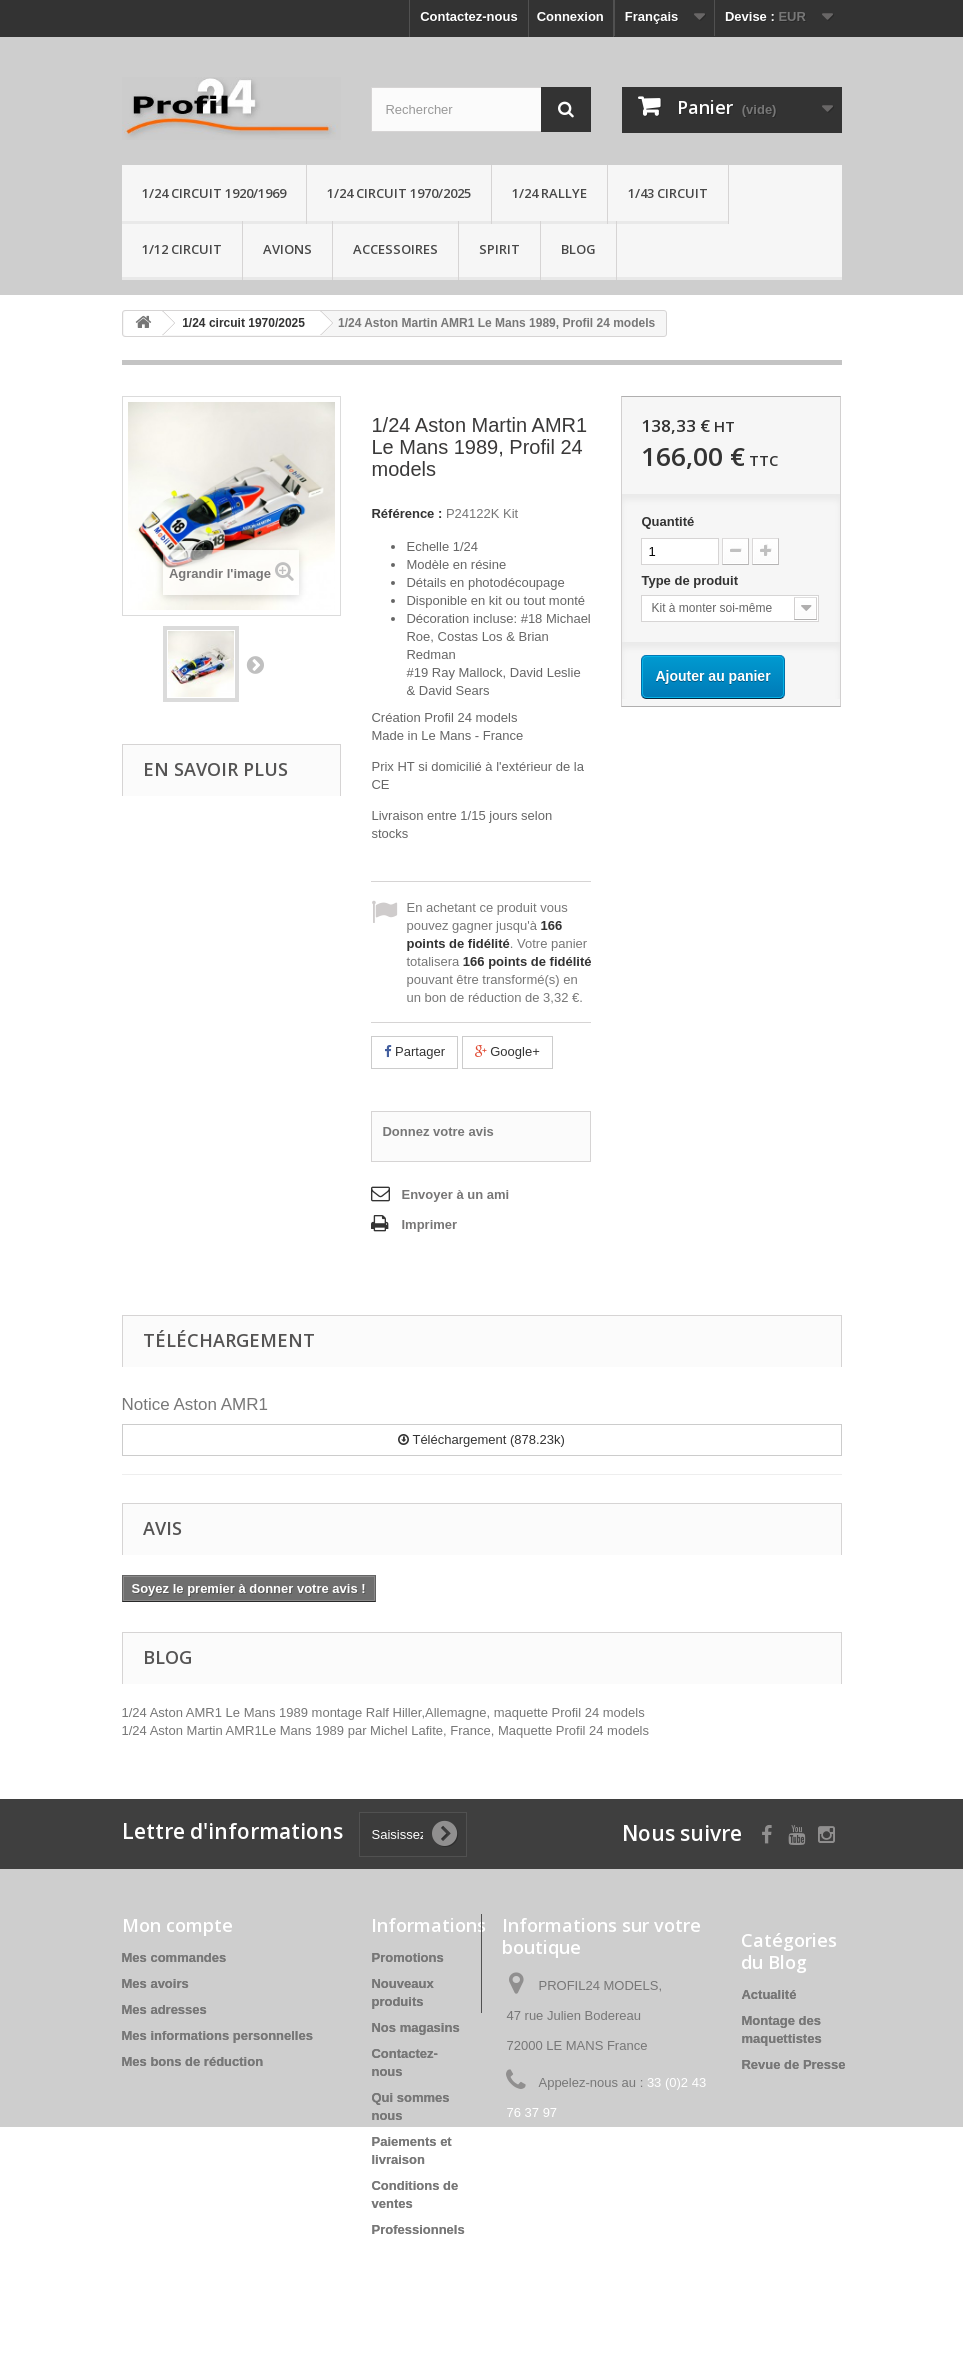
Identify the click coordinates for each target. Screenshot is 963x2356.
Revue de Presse (793, 2064)
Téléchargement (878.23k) (481, 1439)
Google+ (507, 1051)
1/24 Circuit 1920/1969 (214, 193)
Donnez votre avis (437, 1131)
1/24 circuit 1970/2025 (399, 193)
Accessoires (395, 249)
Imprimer (429, 1224)
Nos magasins (415, 2027)
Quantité (667, 521)
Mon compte (177, 1925)
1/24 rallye (549, 193)
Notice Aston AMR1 (195, 1404)
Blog (578, 249)
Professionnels (417, 2229)
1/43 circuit (668, 193)
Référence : (406, 513)
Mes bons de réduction (193, 2061)
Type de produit (691, 580)
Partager (414, 1051)
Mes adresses (164, 2009)
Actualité (768, 1994)
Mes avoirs (155, 1983)
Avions (287, 249)
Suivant (255, 664)
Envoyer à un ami (455, 1194)
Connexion (570, 16)
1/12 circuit (182, 249)
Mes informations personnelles (217, 2035)
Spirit (499, 249)
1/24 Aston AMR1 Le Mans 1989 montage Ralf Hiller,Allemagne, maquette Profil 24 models (383, 1712)
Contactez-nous (469, 16)
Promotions (407, 1957)
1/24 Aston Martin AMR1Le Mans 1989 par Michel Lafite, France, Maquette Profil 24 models (386, 1730)
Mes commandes (174, 1957)
